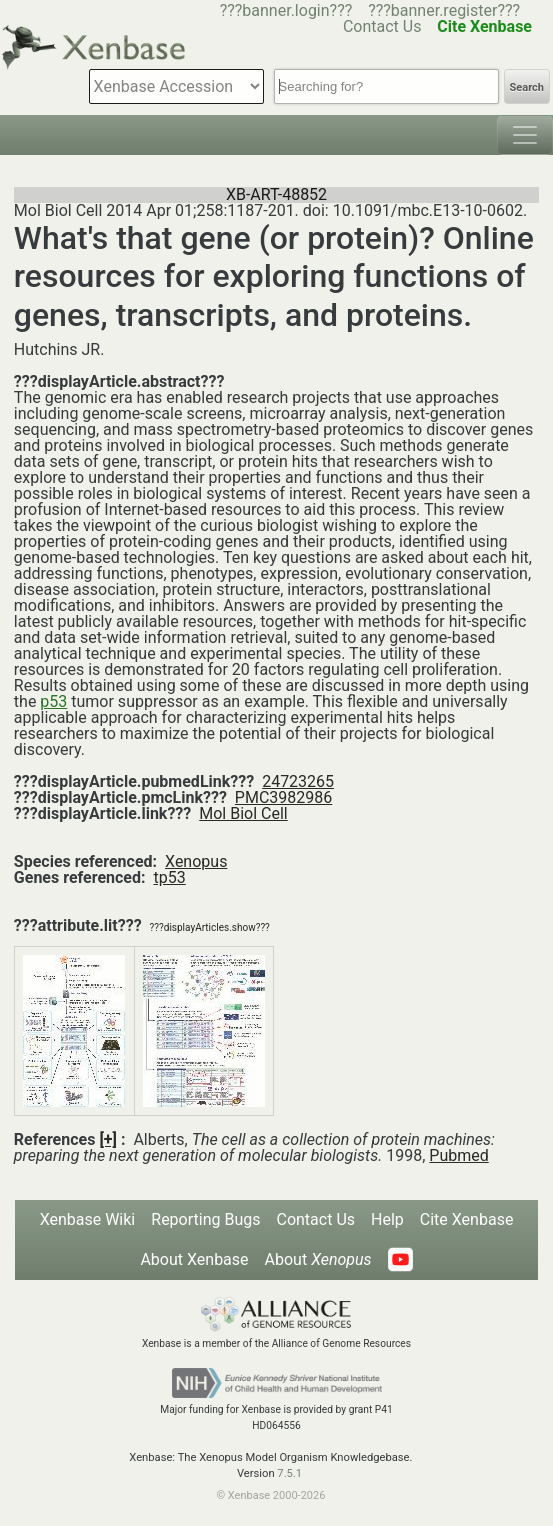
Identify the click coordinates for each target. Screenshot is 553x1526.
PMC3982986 (283, 797)
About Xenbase (194, 1259)
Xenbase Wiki (88, 1219)
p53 (53, 701)
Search (527, 87)
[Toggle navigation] (525, 135)
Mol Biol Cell (243, 813)
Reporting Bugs (205, 1219)
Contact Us (315, 1219)
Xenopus (196, 861)
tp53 (170, 877)
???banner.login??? (286, 10)
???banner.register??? (444, 10)
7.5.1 (289, 1473)
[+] (108, 1139)
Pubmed (458, 1155)
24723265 (298, 781)
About (318, 1259)
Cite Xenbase (467, 1219)
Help (387, 1219)
